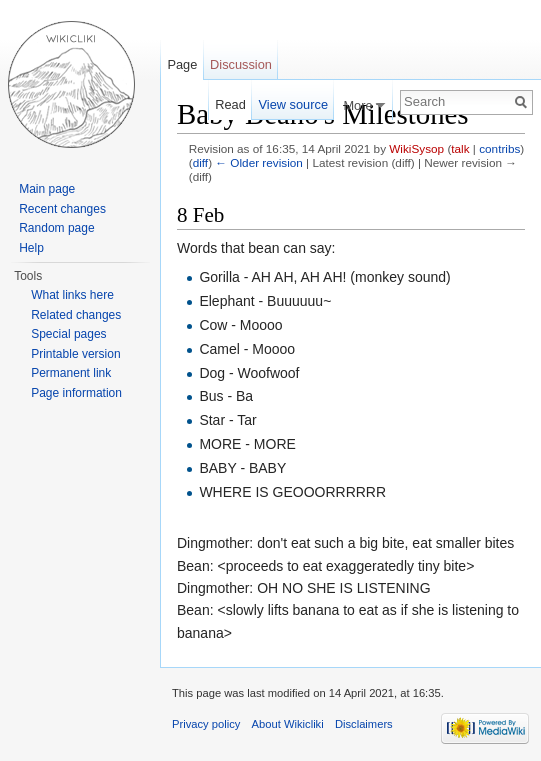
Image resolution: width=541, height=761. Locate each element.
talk (460, 148)
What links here (72, 295)
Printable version (75, 354)
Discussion (241, 64)
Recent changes (62, 209)
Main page (47, 189)
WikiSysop (416, 148)
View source (293, 104)
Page (182, 64)
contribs (499, 148)
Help (31, 248)
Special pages (68, 334)
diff (200, 162)
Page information (76, 393)
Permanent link (71, 373)
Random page (56, 228)
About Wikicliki (288, 724)
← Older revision (259, 162)
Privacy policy (206, 724)
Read (230, 104)
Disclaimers (364, 724)
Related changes (76, 315)
